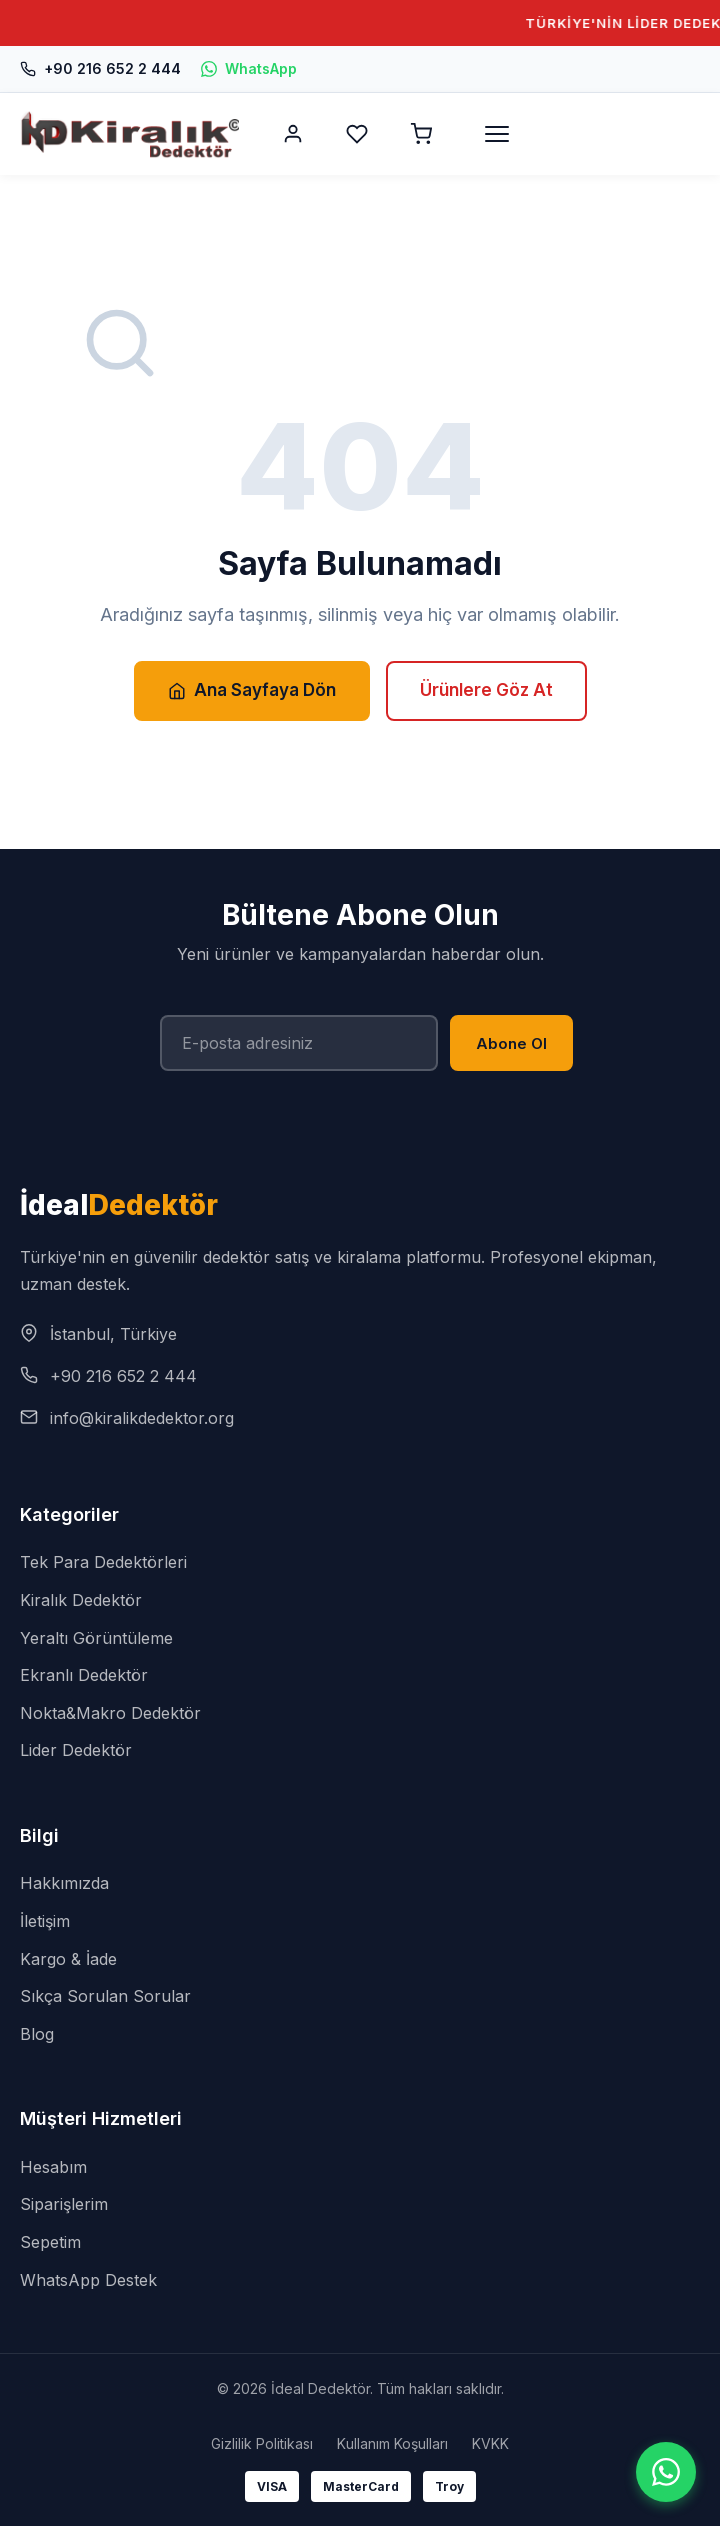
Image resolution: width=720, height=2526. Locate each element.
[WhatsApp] (666, 2472)
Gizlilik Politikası (262, 2443)
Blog (37, 2034)
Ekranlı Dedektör (84, 1675)
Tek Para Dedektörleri (103, 1562)
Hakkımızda (64, 1883)
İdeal (119, 1205)
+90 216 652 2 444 (100, 68)
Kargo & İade (68, 1959)
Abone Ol (511, 1043)
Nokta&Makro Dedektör (110, 1713)
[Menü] (497, 134)
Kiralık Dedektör (81, 1600)
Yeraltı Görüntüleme (96, 1638)
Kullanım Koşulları (392, 2443)
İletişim (45, 1921)
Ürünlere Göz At (486, 690)
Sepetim (50, 2242)
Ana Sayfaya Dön (252, 690)
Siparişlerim (64, 2204)
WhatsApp (249, 68)
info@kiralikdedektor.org (142, 1418)
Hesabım (53, 2167)
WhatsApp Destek (88, 2280)
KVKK (490, 2443)
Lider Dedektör (76, 1750)
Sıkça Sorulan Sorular (105, 1996)
